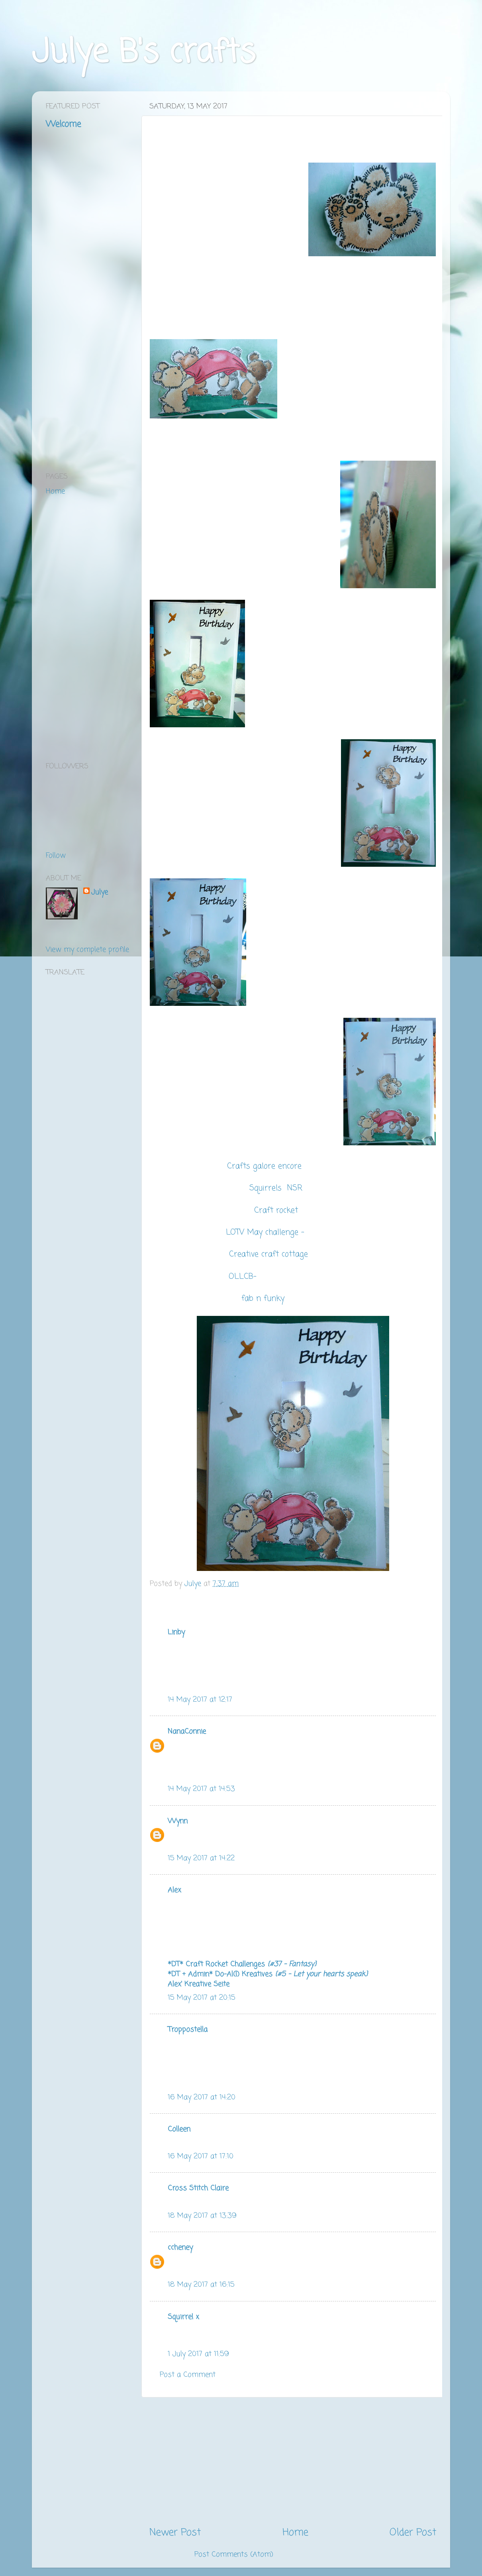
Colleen (179, 2129)
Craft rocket (277, 1211)
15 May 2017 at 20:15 (201, 1997)
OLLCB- (243, 1277)
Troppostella (188, 2029)
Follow (56, 855)
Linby (176, 1632)
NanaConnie (187, 1731)
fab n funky (262, 1299)
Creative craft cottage (270, 1255)
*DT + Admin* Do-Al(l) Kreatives (268, 1974)
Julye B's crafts (143, 53)
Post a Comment (188, 2374)
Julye (99, 892)
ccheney (180, 2247)
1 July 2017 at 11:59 (198, 2354)
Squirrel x (183, 2317)
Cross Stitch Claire (198, 2188)
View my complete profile (87, 949)
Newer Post (175, 2532)
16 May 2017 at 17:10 (200, 2156)
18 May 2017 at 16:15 (201, 2284)
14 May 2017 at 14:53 (201, 1789)
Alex (174, 1890)
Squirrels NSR (277, 1188)
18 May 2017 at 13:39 (202, 2215)
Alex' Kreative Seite (198, 1984)
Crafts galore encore (264, 1166)
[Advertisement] (293, 2461)
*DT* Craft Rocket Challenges (242, 1964)
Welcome (63, 124)
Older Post (413, 2532)
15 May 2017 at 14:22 (201, 1858)
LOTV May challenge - (265, 1233)
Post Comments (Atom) (233, 2554)
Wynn (178, 1821)
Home (295, 2532)
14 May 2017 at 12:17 (200, 1699)
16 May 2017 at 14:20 (201, 2097)
